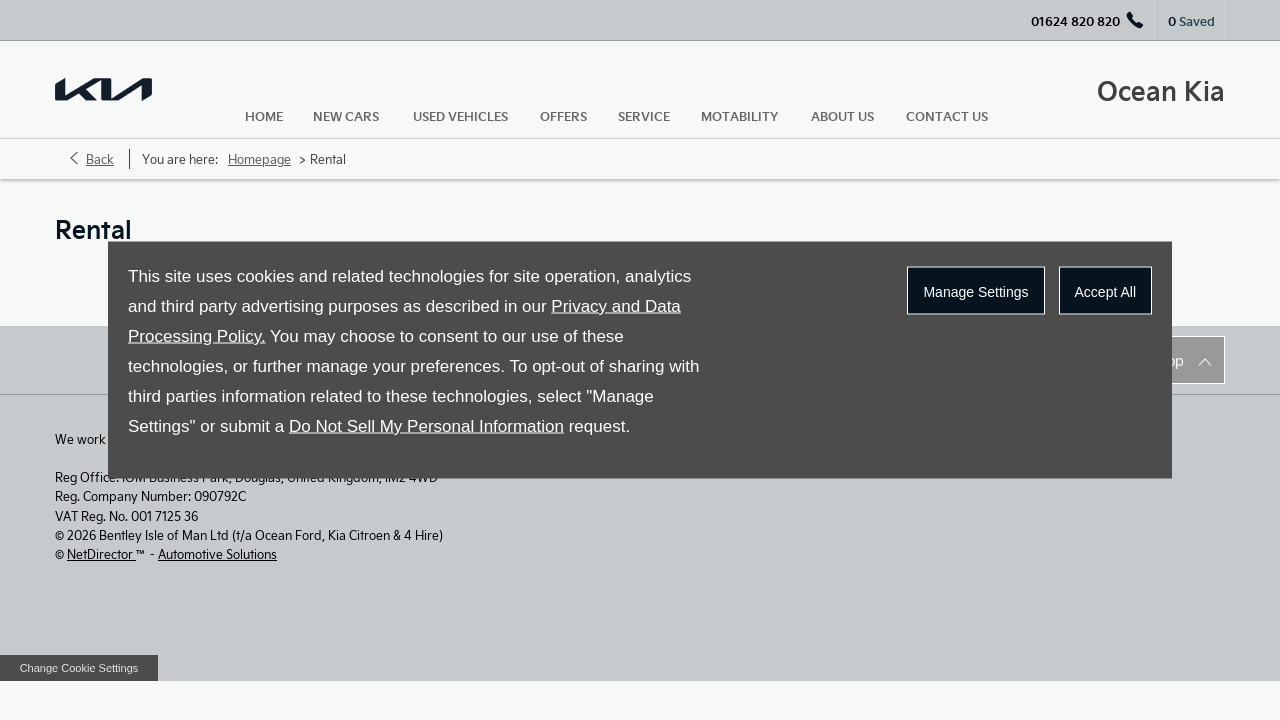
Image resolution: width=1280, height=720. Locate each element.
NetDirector (101, 554)
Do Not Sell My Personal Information (426, 426)
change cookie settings (79, 668)
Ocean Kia (1161, 89)
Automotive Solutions (217, 554)
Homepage (259, 159)
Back (100, 159)
